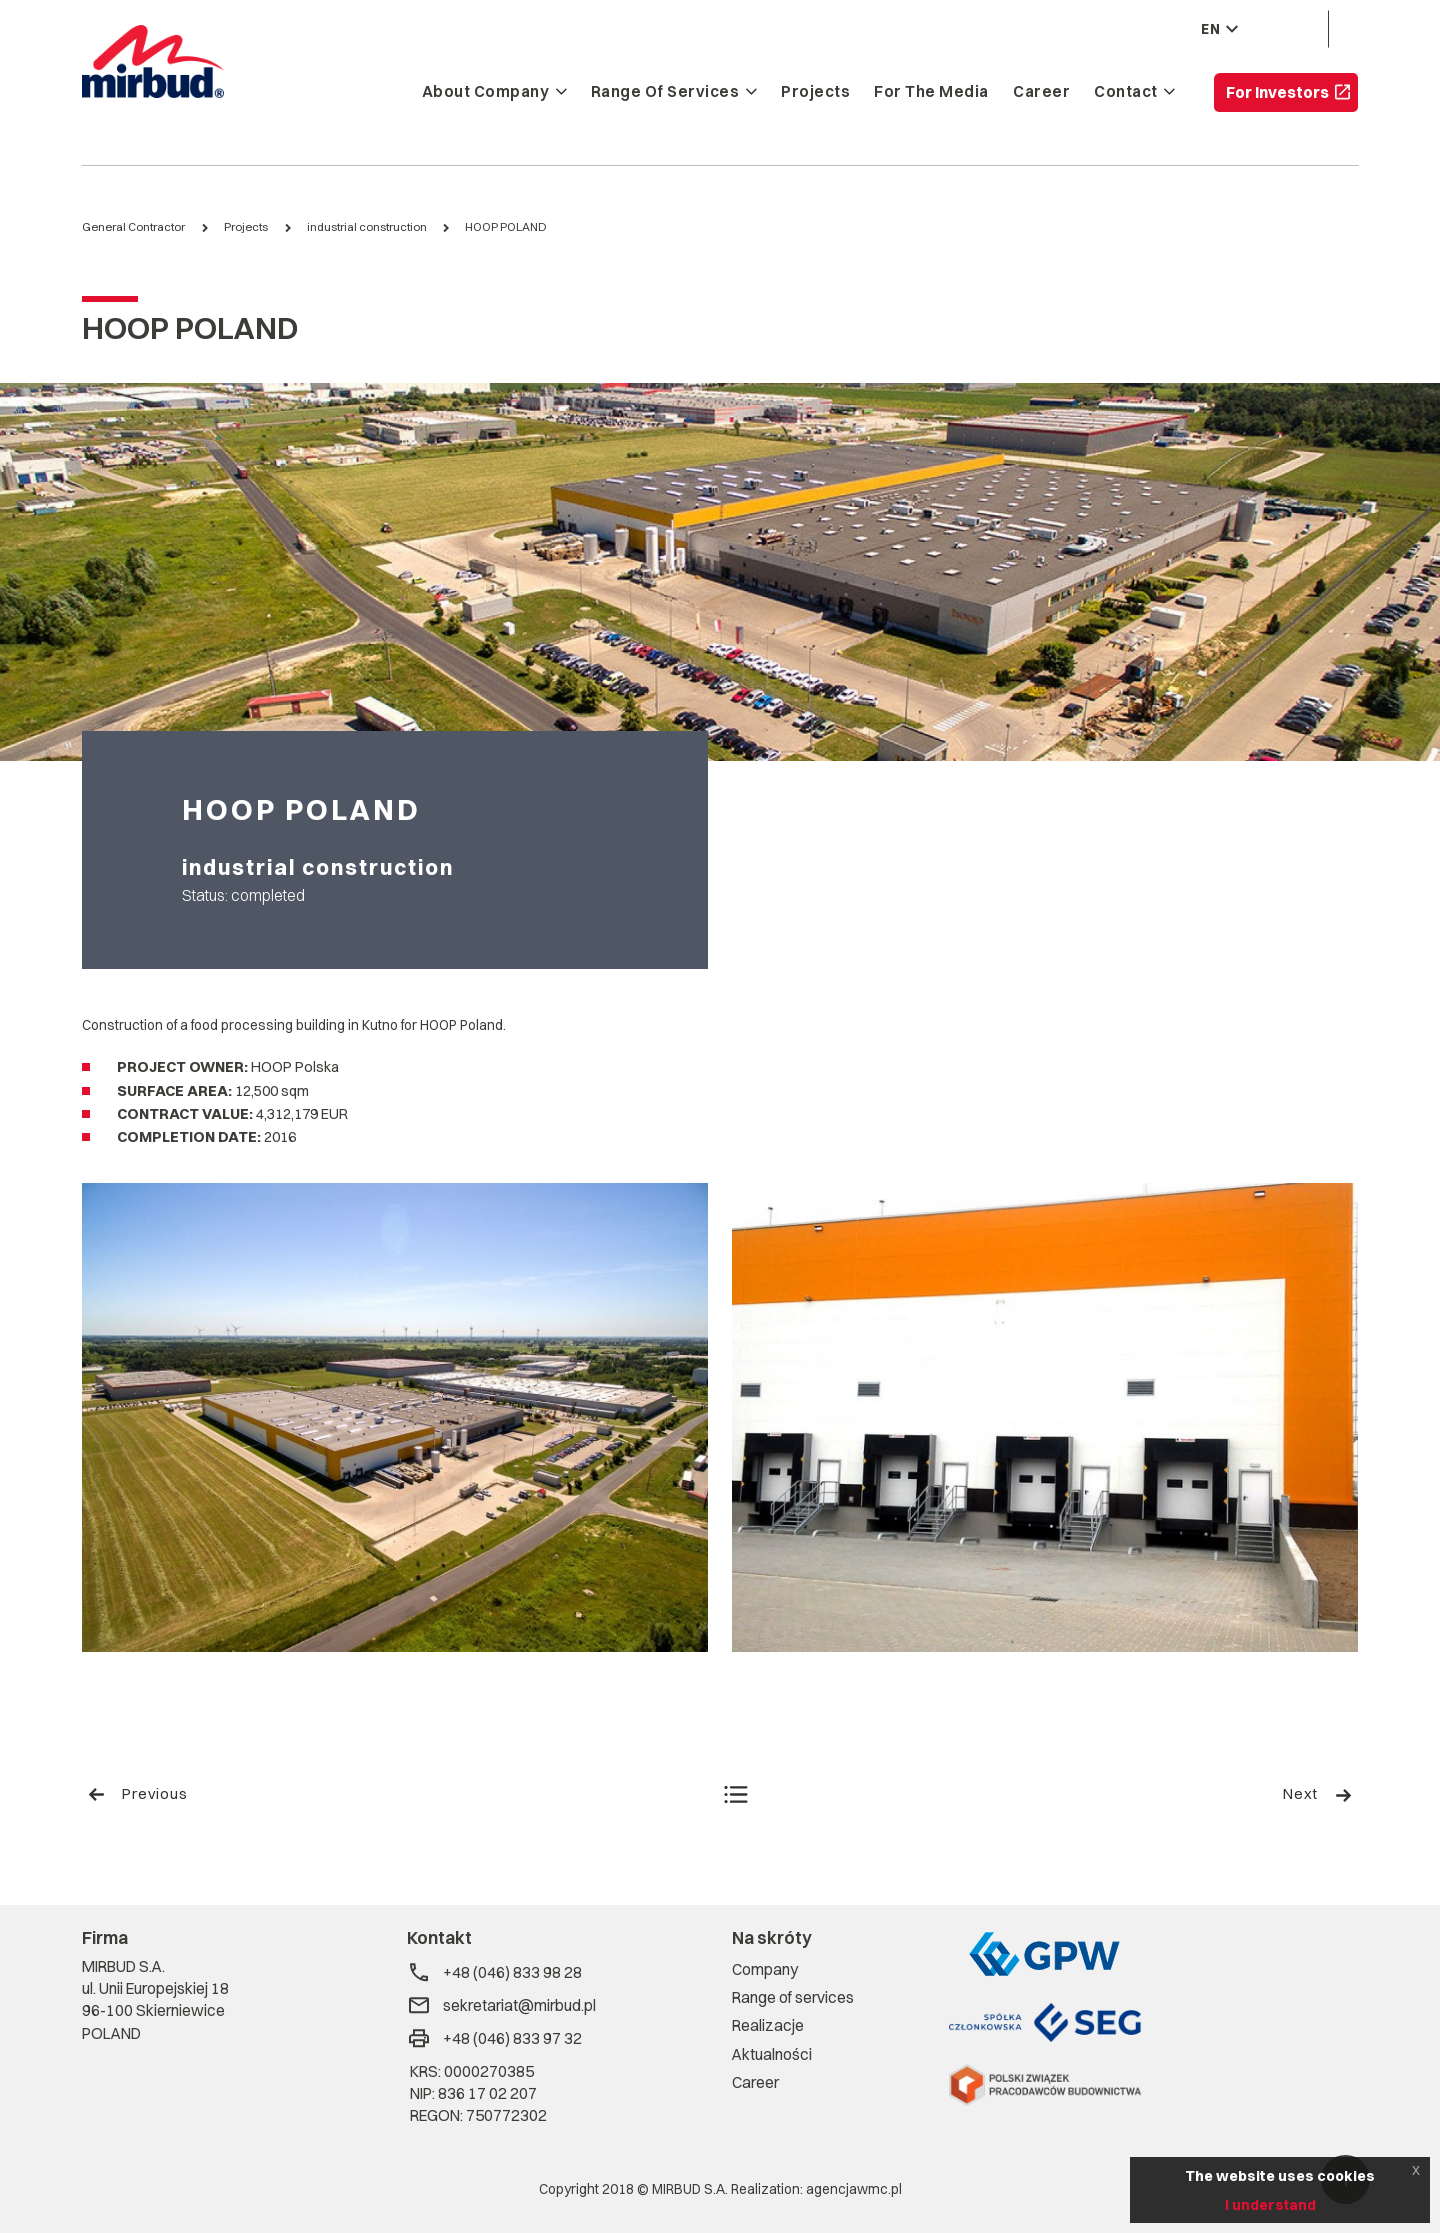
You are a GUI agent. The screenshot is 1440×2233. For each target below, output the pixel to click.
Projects (815, 92)
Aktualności (772, 2054)
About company (486, 92)
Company (765, 1969)
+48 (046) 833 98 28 (494, 1972)
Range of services (665, 92)
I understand (1270, 2205)
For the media (931, 92)
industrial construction (367, 227)
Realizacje (768, 2025)
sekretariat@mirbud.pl (501, 2005)
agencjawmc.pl (854, 2189)
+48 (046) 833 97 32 (494, 2038)
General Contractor (133, 227)
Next (1318, 1794)
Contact (1126, 92)
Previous (137, 1794)
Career (1041, 92)
